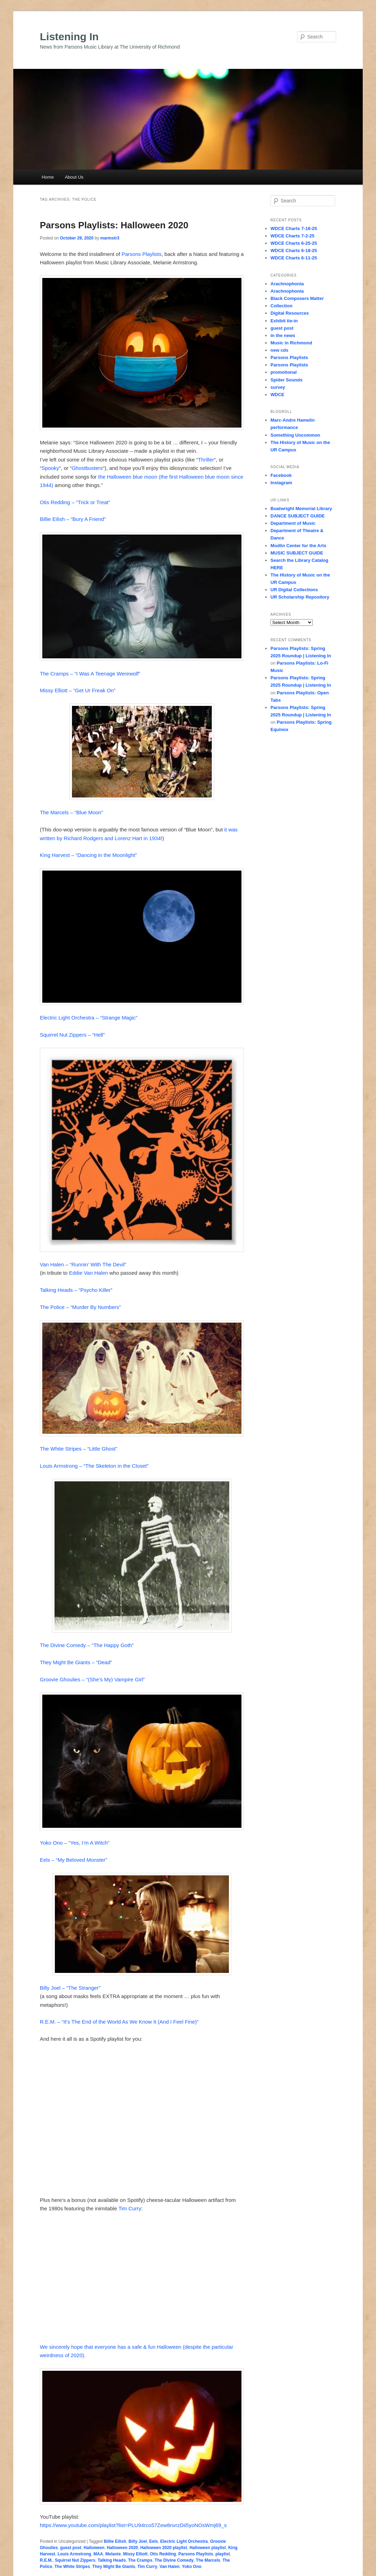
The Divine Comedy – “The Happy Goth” (86, 1645)
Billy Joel (138, 2541)
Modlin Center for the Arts (298, 545)
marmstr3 (110, 238)
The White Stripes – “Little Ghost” (78, 1449)
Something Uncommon (295, 435)
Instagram (281, 482)
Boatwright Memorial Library (301, 508)
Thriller (206, 460)
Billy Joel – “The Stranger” (70, 1988)
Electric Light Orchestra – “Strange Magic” (88, 1018)
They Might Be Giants (113, 2566)
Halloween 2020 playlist (163, 2547)
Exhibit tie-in (284, 320)
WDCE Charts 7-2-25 (292, 235)
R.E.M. (46, 2560)
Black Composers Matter (297, 298)
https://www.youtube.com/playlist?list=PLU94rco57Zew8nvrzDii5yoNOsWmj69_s (133, 2525)
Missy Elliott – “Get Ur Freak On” (78, 690)
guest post (70, 2547)
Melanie (113, 2554)
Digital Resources (289, 313)
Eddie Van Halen (88, 1273)
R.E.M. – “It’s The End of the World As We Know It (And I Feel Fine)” (119, 2022)
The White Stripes (72, 2566)
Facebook (281, 475)
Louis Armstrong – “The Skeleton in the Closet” (94, 1466)
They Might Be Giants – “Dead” (76, 1662)
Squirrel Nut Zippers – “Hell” (72, 1035)
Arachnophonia (287, 283)
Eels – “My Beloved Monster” (73, 1860)
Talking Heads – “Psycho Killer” (76, 1290)
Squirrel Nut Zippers (75, 2560)
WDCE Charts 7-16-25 (293, 228)
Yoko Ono (192, 2566)
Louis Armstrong (74, 2554)
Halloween (94, 2547)
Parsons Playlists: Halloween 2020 (114, 225)
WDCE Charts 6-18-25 (293, 250)
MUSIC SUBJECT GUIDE (296, 553)
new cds (279, 350)
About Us (74, 177)
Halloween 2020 (122, 2547)
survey (277, 387)
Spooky (50, 468)
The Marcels (208, 2560)
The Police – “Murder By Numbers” (80, 1307)
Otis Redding (163, 2554)
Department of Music (293, 523)
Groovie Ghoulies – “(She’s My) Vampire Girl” (92, 1679)
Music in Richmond (291, 342)
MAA (98, 2554)
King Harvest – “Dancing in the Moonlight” (88, 855)
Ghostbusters (87, 468)
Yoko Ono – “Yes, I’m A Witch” (74, 1843)
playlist (222, 2554)
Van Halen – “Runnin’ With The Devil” (83, 1264)
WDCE (277, 394)
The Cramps (140, 2560)
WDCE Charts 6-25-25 (293, 243)
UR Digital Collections (294, 589)
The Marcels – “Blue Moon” (71, 812)
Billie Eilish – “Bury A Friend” (73, 519)
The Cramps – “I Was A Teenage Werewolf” (90, 674)
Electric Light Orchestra (184, 2541)
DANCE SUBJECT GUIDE (297, 515)
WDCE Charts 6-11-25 (293, 257)
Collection (281, 305)
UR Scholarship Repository (299, 597)
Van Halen (170, 2566)
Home (48, 177)
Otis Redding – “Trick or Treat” (75, 502)
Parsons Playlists (141, 254)
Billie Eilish (115, 2541)
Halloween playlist (207, 2547)
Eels (153, 2541)
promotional (283, 372)
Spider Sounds (286, 379)
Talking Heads (111, 2560)
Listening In (69, 36)
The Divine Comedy (174, 2560)
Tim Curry (129, 2208)
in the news (282, 335)
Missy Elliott (135, 2554)
